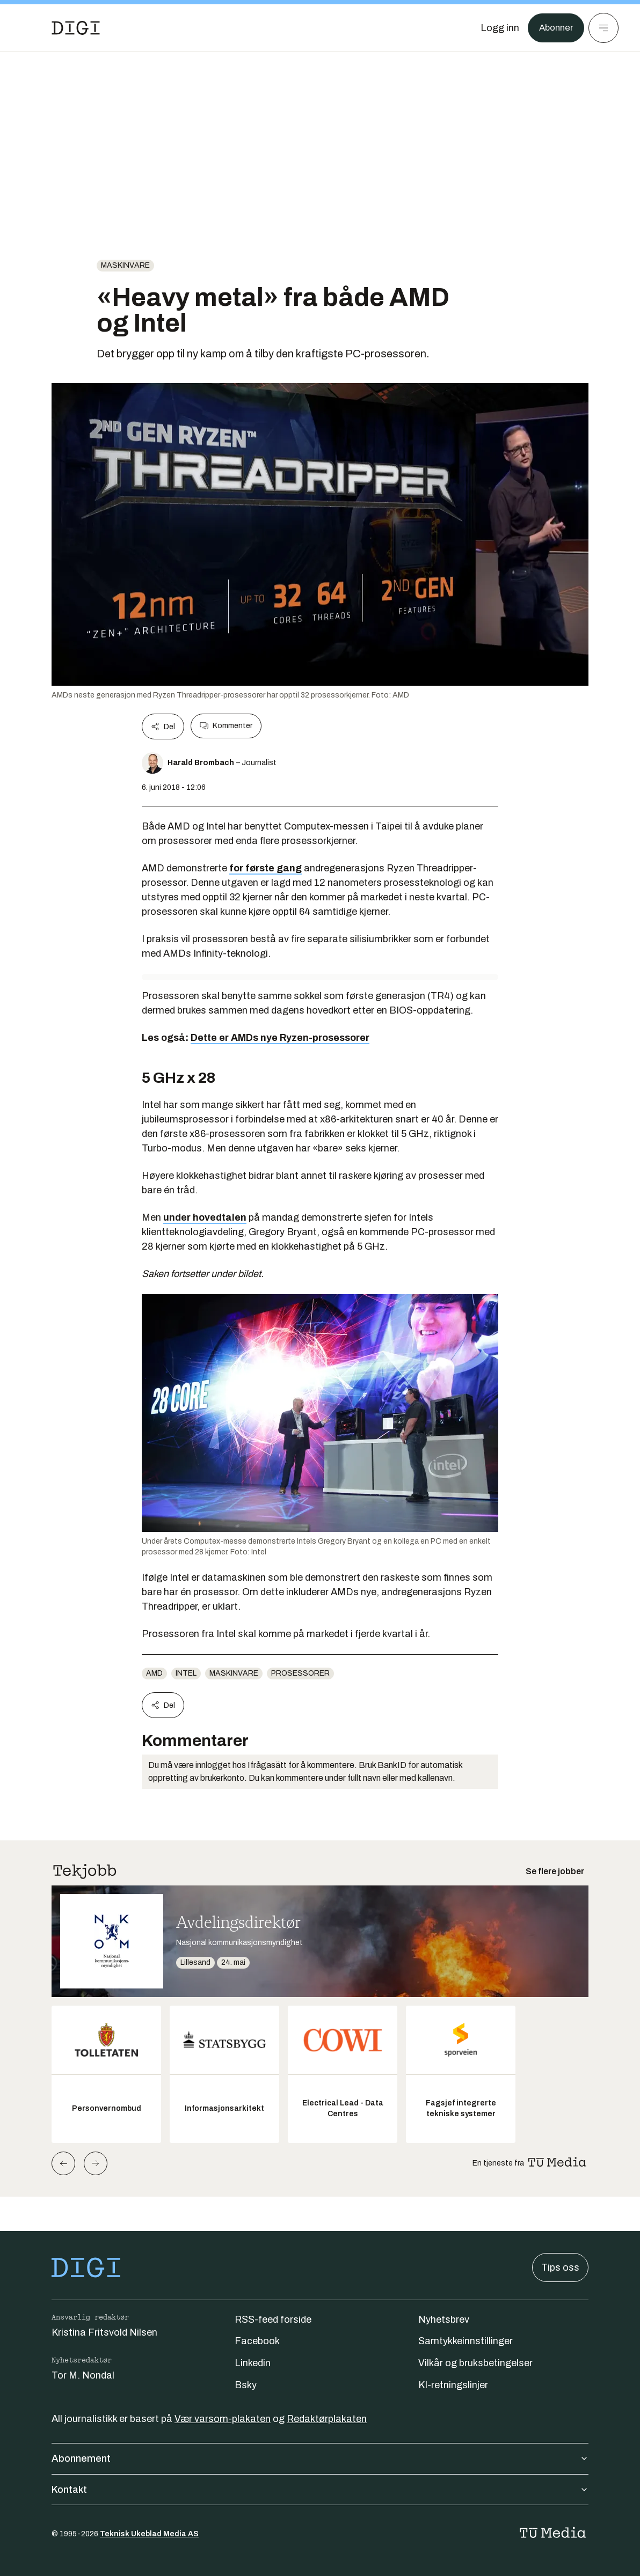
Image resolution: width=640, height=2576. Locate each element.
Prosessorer (300, 1673)
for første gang (265, 868)
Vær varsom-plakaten (222, 2418)
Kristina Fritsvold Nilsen (104, 2332)
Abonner (554, 28)
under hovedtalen (204, 1217)
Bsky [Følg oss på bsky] (246, 2385)
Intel (186, 1673)
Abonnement (320, 2458)
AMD (154, 1673)
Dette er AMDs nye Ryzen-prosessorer (280, 1037)
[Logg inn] (496, 27)
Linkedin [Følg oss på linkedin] (253, 2363)
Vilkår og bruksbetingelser (475, 2363)
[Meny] (603, 28)
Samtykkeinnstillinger (465, 2341)
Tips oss (560, 2267)
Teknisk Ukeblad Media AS (149, 2534)
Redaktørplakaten (327, 2418)
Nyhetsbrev (443, 2319)
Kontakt (320, 2489)
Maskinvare (125, 265)
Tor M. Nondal (83, 2375)
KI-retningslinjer (453, 2385)
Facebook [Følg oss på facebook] (257, 2341)
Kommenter (226, 726)
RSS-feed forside (273, 2319)
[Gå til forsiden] (76, 27)
